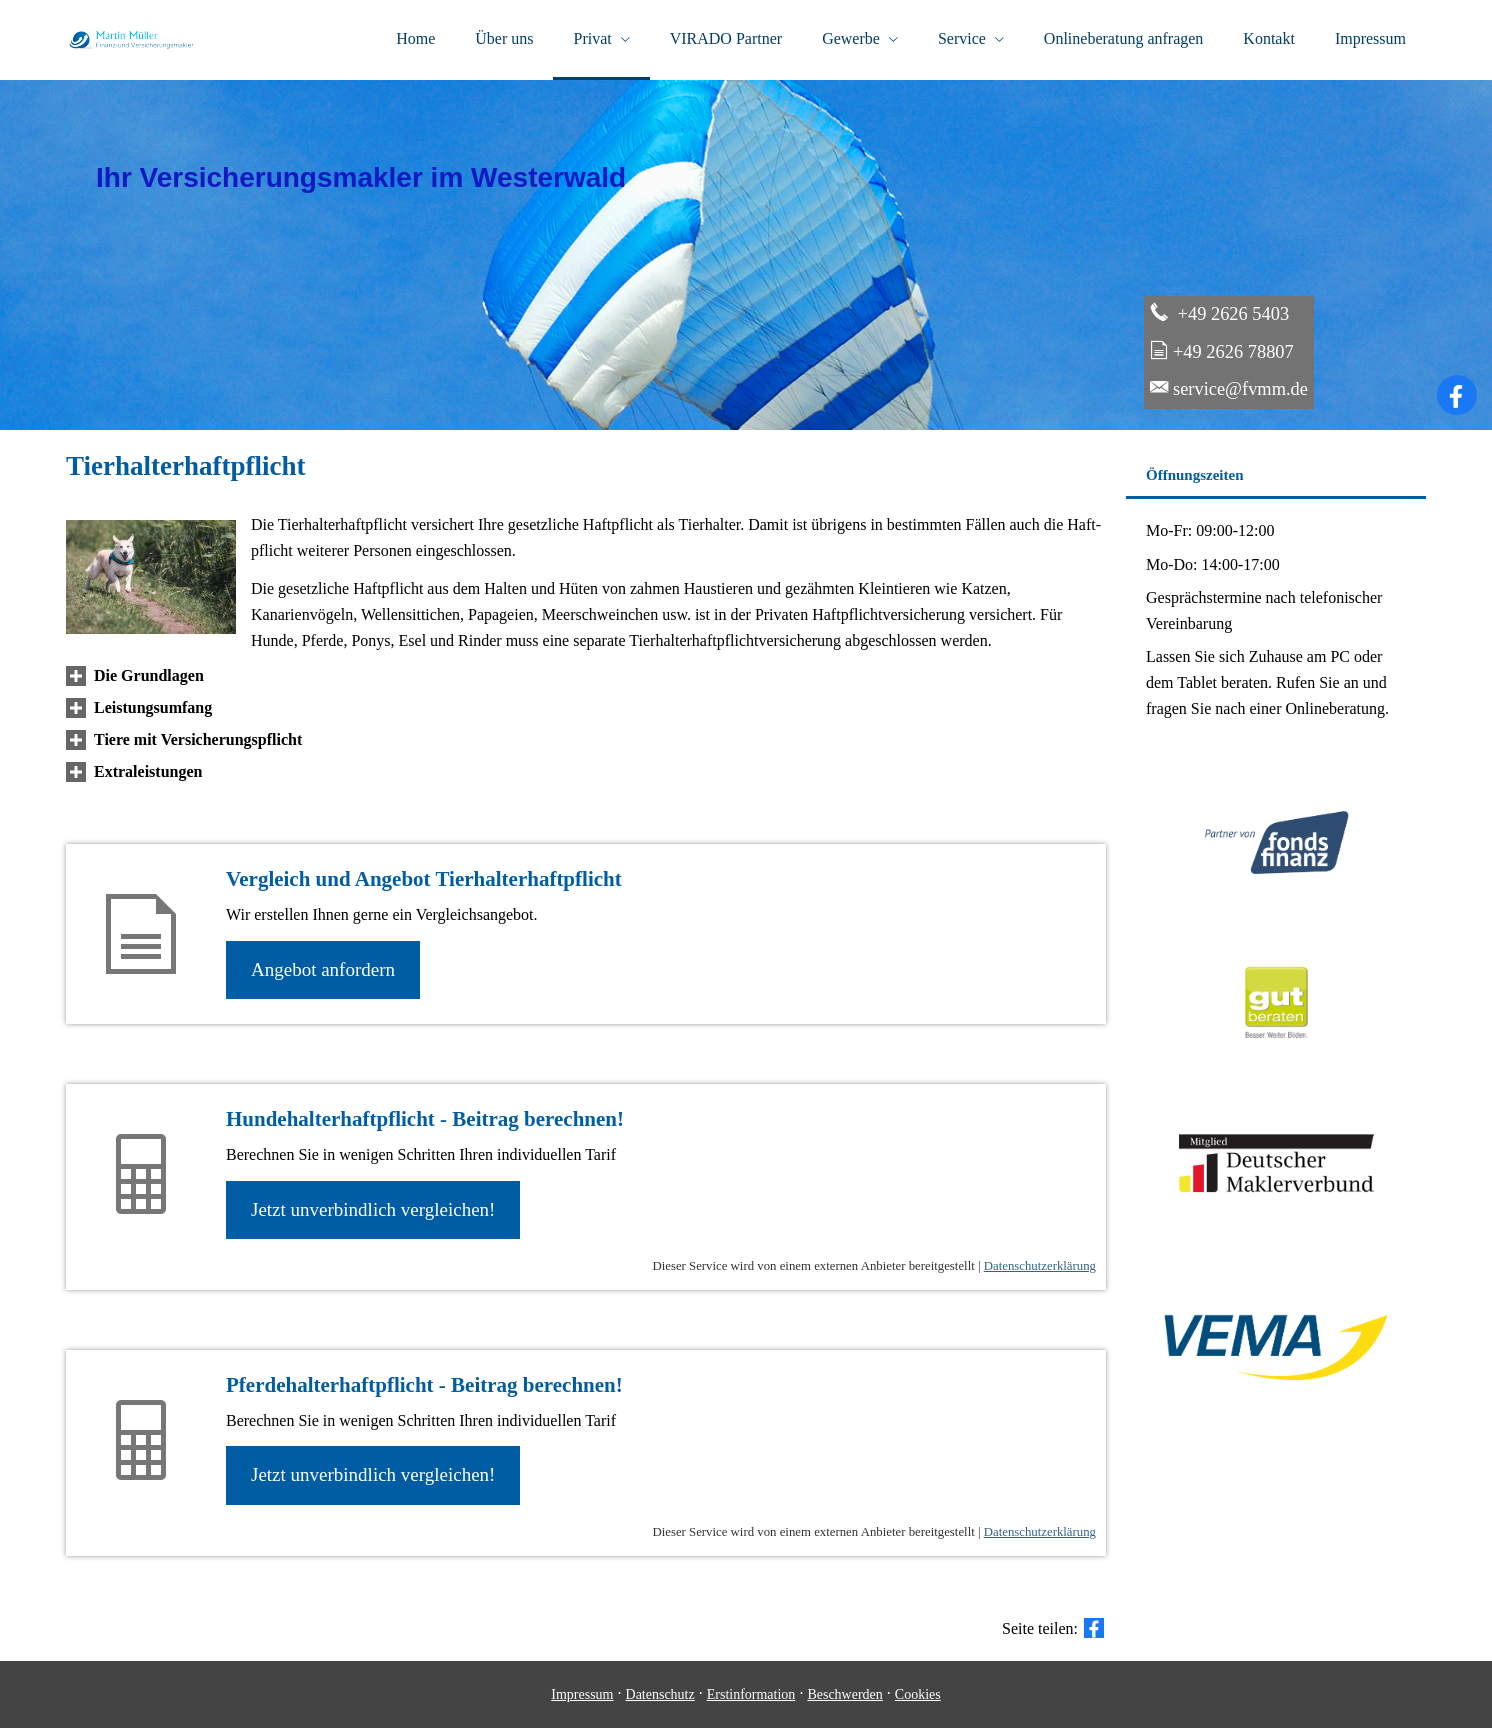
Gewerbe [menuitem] (851, 38)
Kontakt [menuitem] (1269, 38)
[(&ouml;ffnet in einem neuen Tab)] (1276, 1059)
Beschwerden (844, 1694)
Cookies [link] (918, 1694)
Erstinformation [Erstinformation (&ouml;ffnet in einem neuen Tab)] (751, 1694)
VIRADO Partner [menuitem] (726, 38)
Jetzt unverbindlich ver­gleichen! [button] (373, 1209)
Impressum (582, 1694)
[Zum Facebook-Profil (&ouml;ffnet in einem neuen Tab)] (1457, 395)
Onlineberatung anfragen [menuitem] (1123, 38)
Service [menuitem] (962, 38)
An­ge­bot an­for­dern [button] (323, 969)
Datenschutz (660, 1694)
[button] (149, 675)
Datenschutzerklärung (1040, 1266)
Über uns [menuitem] (504, 38)
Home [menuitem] (415, 38)
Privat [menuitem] (592, 38)
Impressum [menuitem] (1370, 38)
